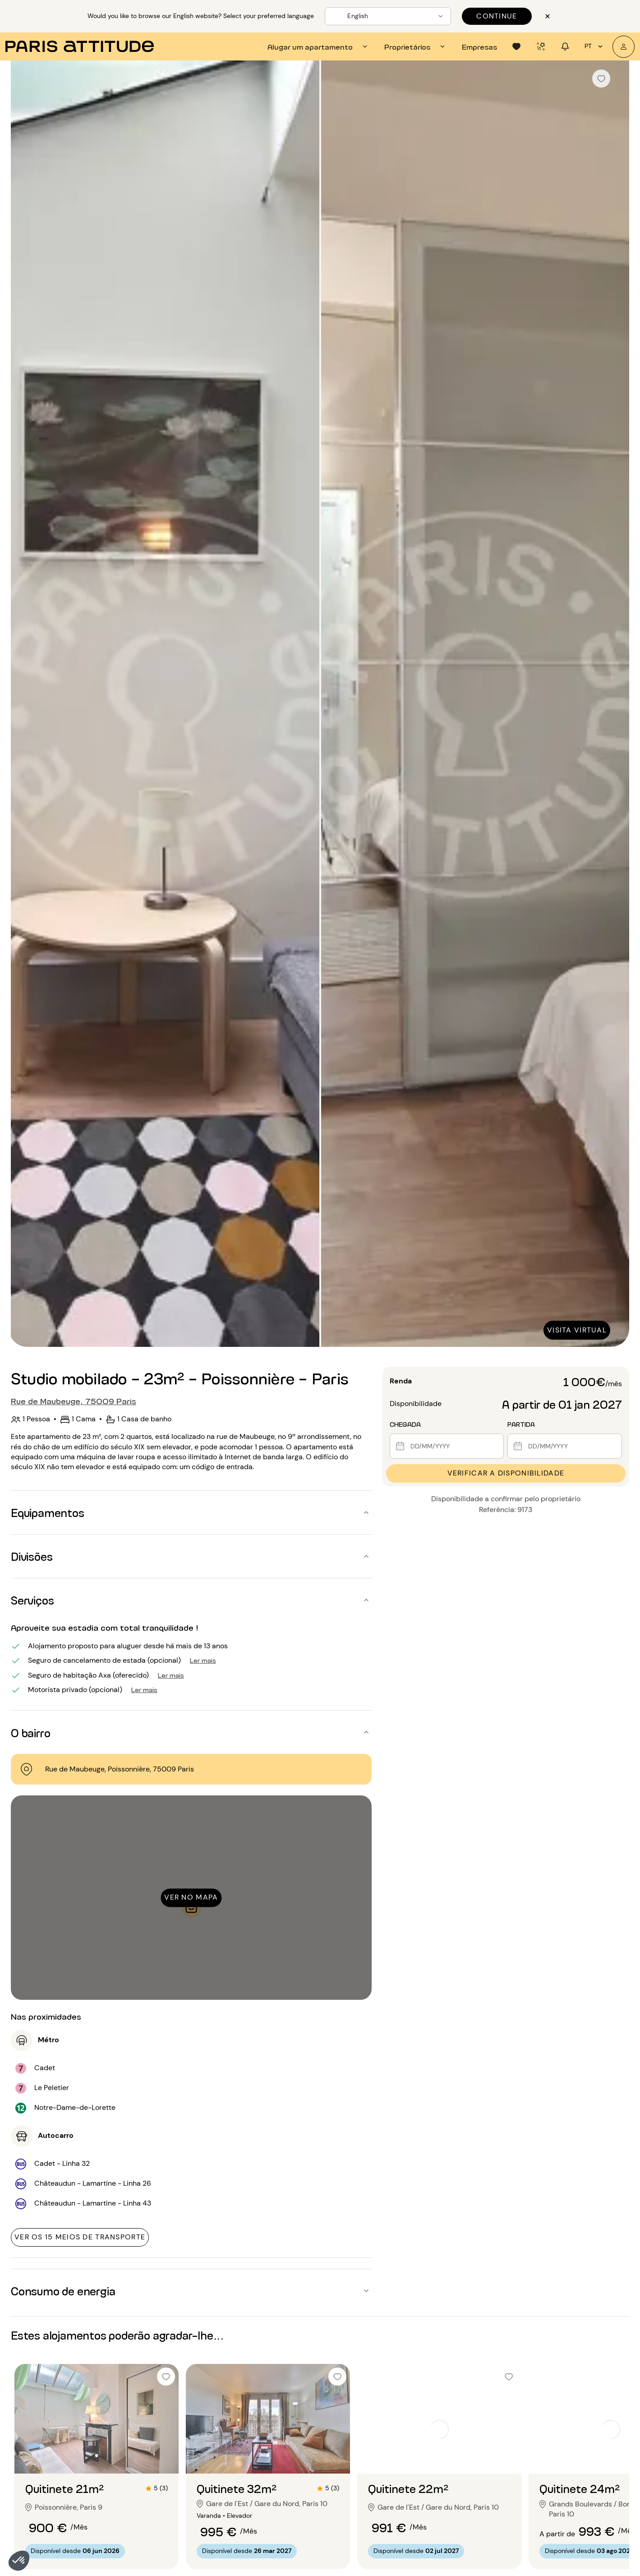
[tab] (318, 46)
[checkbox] (601, 78)
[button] (19, 2560)
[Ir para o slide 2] (96, 2455)
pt (595, 46)
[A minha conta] (623, 47)
